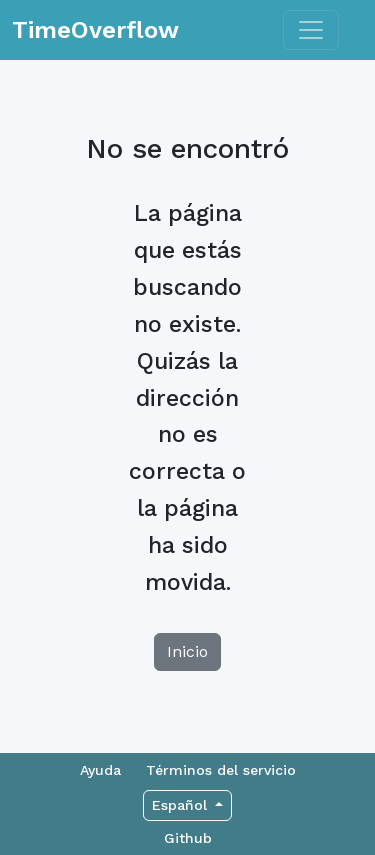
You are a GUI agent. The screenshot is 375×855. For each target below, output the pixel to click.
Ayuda (100, 770)
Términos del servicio (221, 770)
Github (188, 838)
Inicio (187, 651)
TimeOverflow (95, 30)
